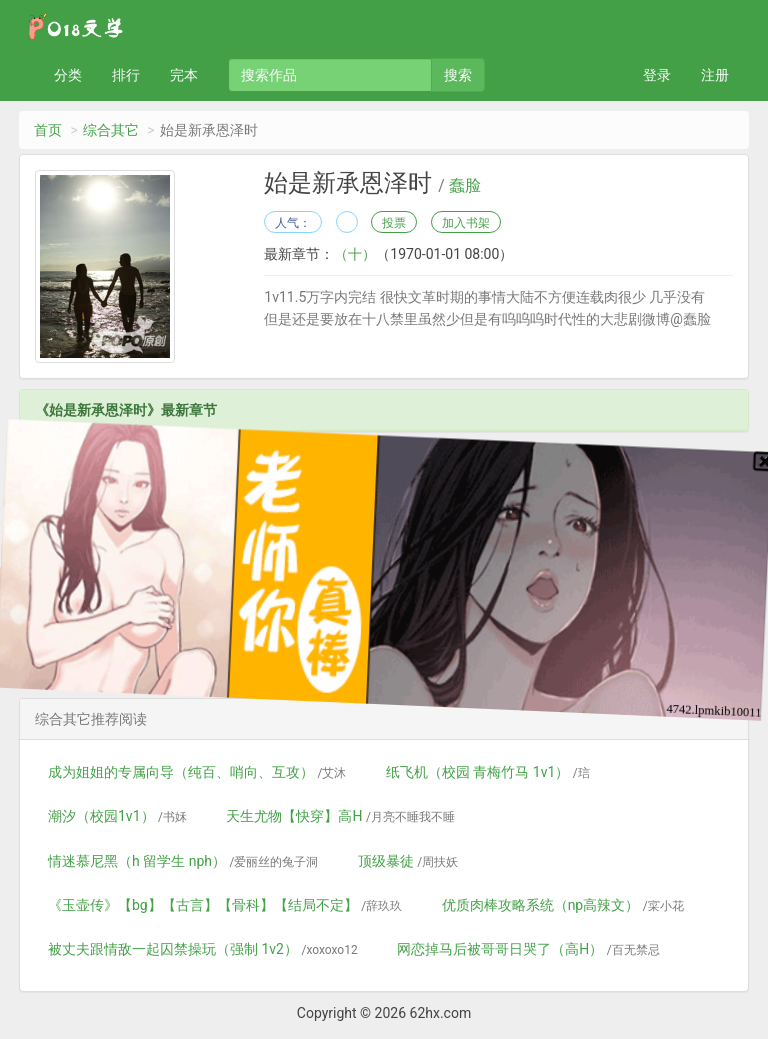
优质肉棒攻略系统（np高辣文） (563, 905)
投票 (394, 223)
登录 (657, 75)
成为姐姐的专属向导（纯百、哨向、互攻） (197, 772)
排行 (126, 75)
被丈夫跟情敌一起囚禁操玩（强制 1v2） (203, 949)
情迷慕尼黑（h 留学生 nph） (183, 861)
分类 (68, 75)
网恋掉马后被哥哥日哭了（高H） (528, 949)
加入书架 (466, 223)
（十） (355, 254)
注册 (715, 75)
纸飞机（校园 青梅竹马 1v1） (488, 772)
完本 (184, 75)
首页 (48, 130)
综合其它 (111, 130)
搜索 (458, 75)
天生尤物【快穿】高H (340, 816)
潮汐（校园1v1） (117, 816)
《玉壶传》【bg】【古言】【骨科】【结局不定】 (225, 905)
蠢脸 (465, 186)
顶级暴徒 (408, 861)
